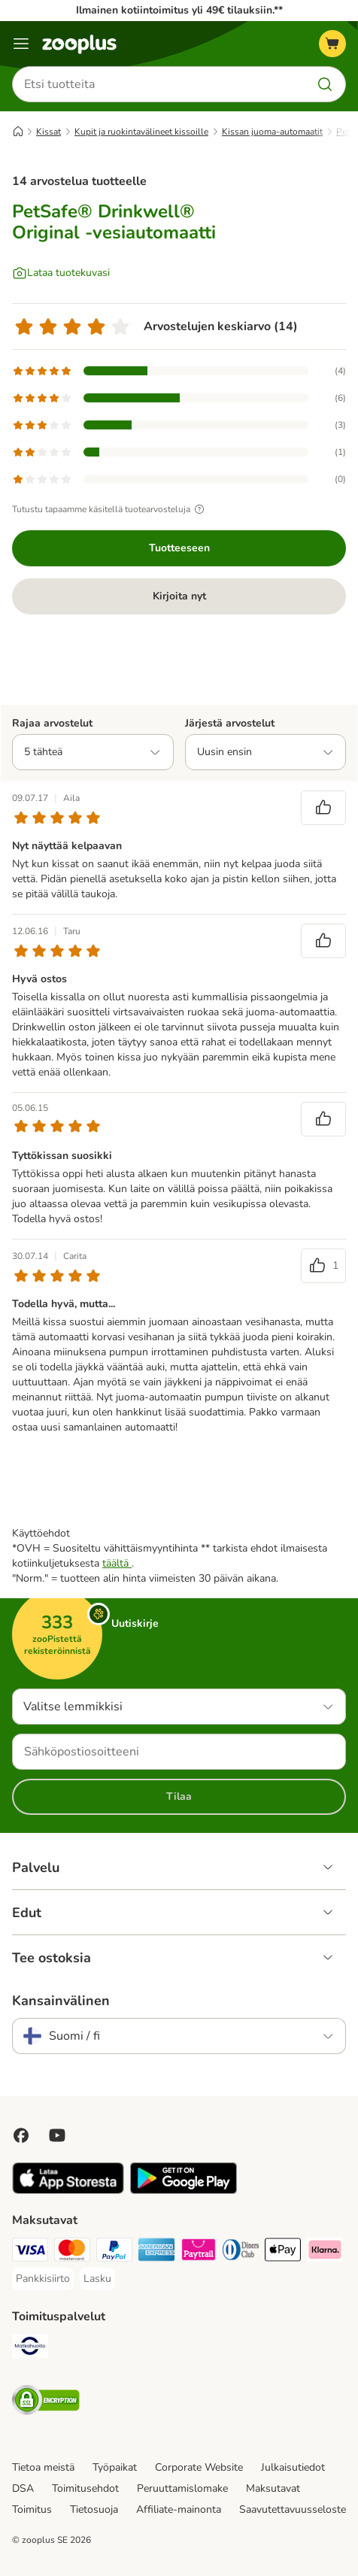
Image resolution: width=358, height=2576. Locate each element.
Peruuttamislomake (182, 2488)
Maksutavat (273, 2488)
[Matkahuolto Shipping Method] (30, 2348)
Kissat (48, 132)
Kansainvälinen (61, 2000)
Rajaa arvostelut (52, 723)
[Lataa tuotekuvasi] (61, 273)
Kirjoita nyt (179, 596)
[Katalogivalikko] (21, 44)
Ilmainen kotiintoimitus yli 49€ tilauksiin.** (179, 10)
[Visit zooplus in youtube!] (57, 2135)
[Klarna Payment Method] (325, 2252)
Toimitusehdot (85, 2488)
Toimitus (32, 2509)
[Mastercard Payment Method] (72, 2252)
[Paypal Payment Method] (114, 2252)
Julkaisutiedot (293, 2467)
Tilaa (179, 1796)
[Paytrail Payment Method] (199, 2252)
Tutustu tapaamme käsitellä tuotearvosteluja (110, 509)
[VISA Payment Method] (30, 2252)
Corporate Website (199, 2467)
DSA (23, 2488)
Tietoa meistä (43, 2467)
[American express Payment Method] (156, 2252)
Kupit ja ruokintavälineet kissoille (141, 132)
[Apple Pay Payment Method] (283, 2252)
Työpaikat (115, 2467)
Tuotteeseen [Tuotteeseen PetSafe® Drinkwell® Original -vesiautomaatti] (179, 548)
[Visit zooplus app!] (68, 2190)
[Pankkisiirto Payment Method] (43, 2278)
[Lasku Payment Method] (97, 2278)
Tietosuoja (94, 2509)
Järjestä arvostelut (230, 723)
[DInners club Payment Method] (241, 2252)
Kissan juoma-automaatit (272, 132)
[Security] (46, 2402)
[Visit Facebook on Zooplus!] (21, 2135)
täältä (117, 1563)
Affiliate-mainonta (178, 2509)
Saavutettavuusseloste (292, 2509)
